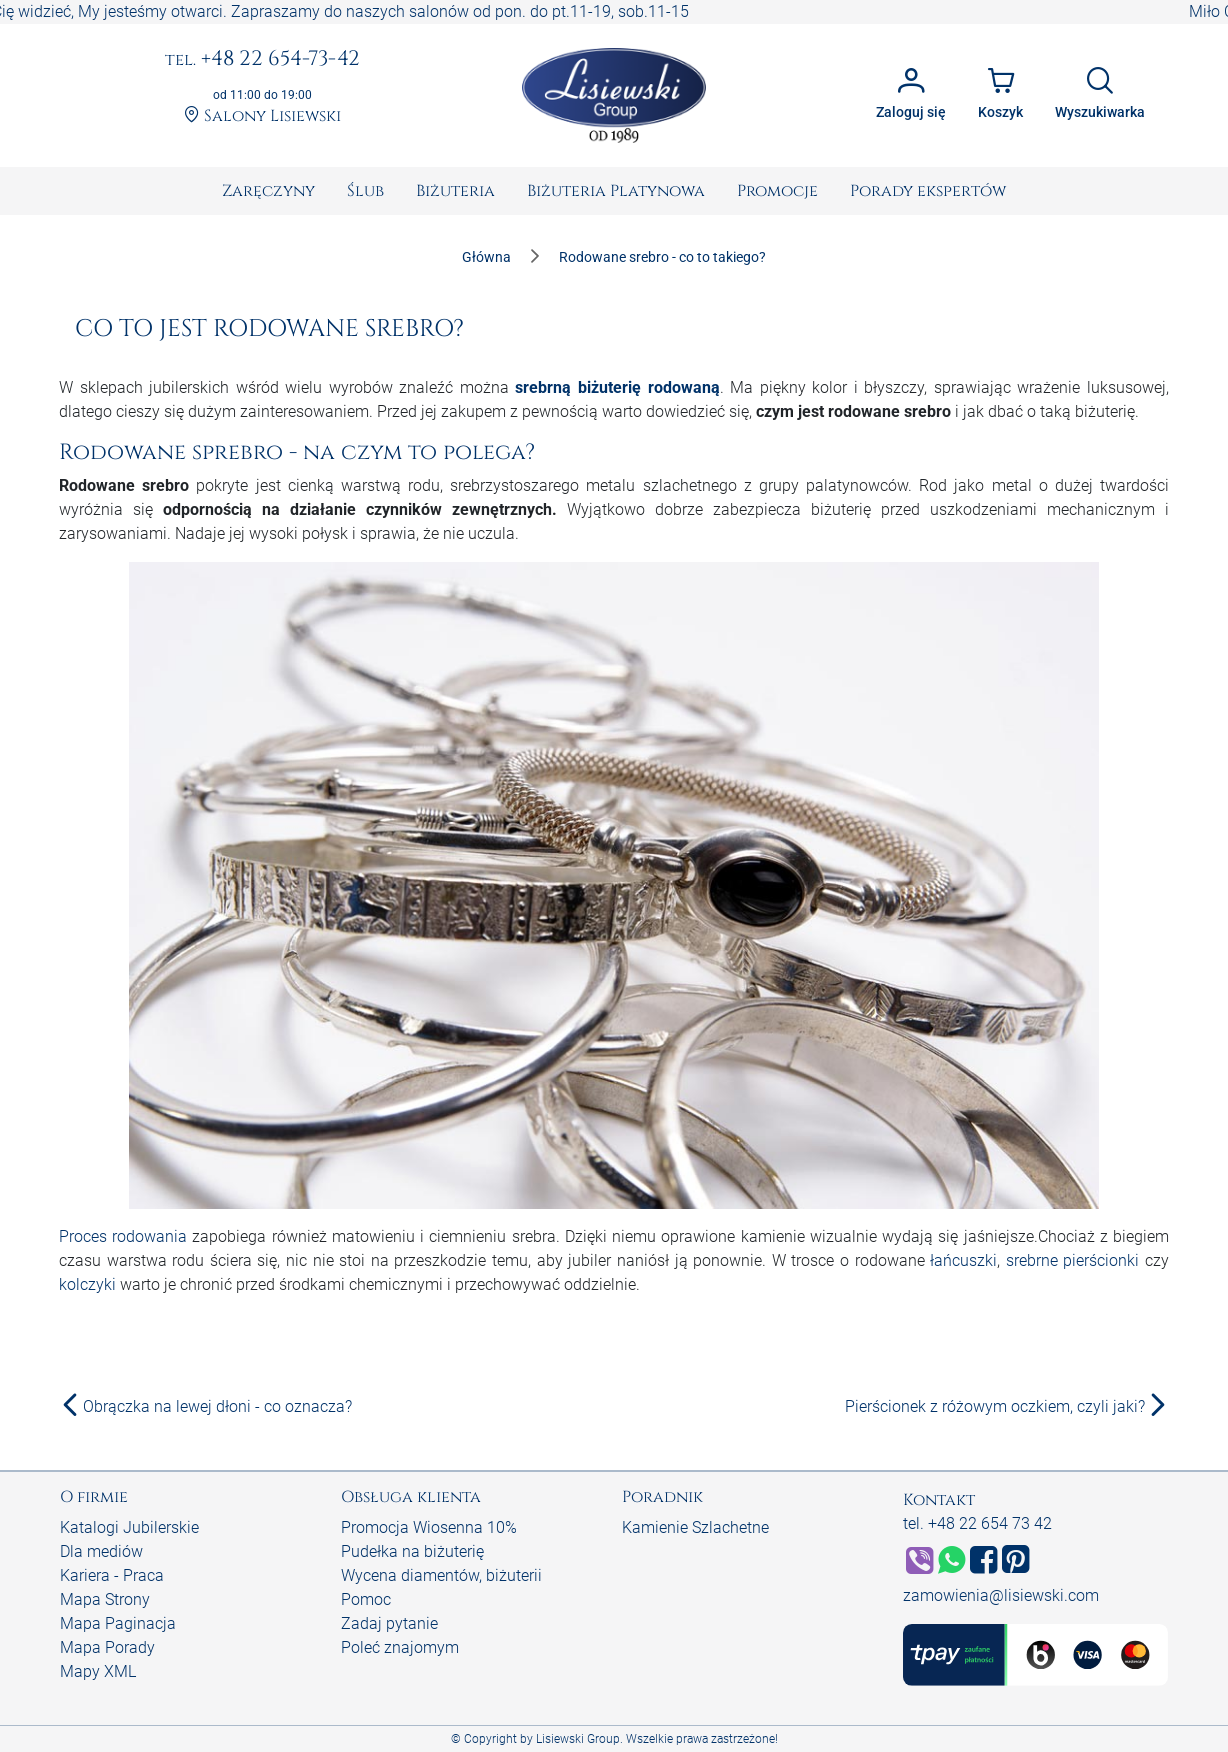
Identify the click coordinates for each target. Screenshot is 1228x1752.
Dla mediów (101, 1551)
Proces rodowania (123, 1236)
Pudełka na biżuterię (412, 1551)
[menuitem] (268, 191)
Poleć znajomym (400, 1647)
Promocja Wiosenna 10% (429, 1527)
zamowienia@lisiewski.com (1001, 1595)
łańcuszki (963, 1260)
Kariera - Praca (112, 1575)
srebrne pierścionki (1073, 1260)
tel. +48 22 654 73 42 (977, 1523)
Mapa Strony (105, 1599)
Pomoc (366, 1599)
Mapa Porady (107, 1647)
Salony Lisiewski (262, 116)
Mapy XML (98, 1671)
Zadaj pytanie (389, 1623)
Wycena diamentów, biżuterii (441, 1575)
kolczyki (87, 1284)
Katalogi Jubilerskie (129, 1527)
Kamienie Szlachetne (695, 1527)
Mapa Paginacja (118, 1623)
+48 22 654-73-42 (262, 60)
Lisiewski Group (578, 1739)
